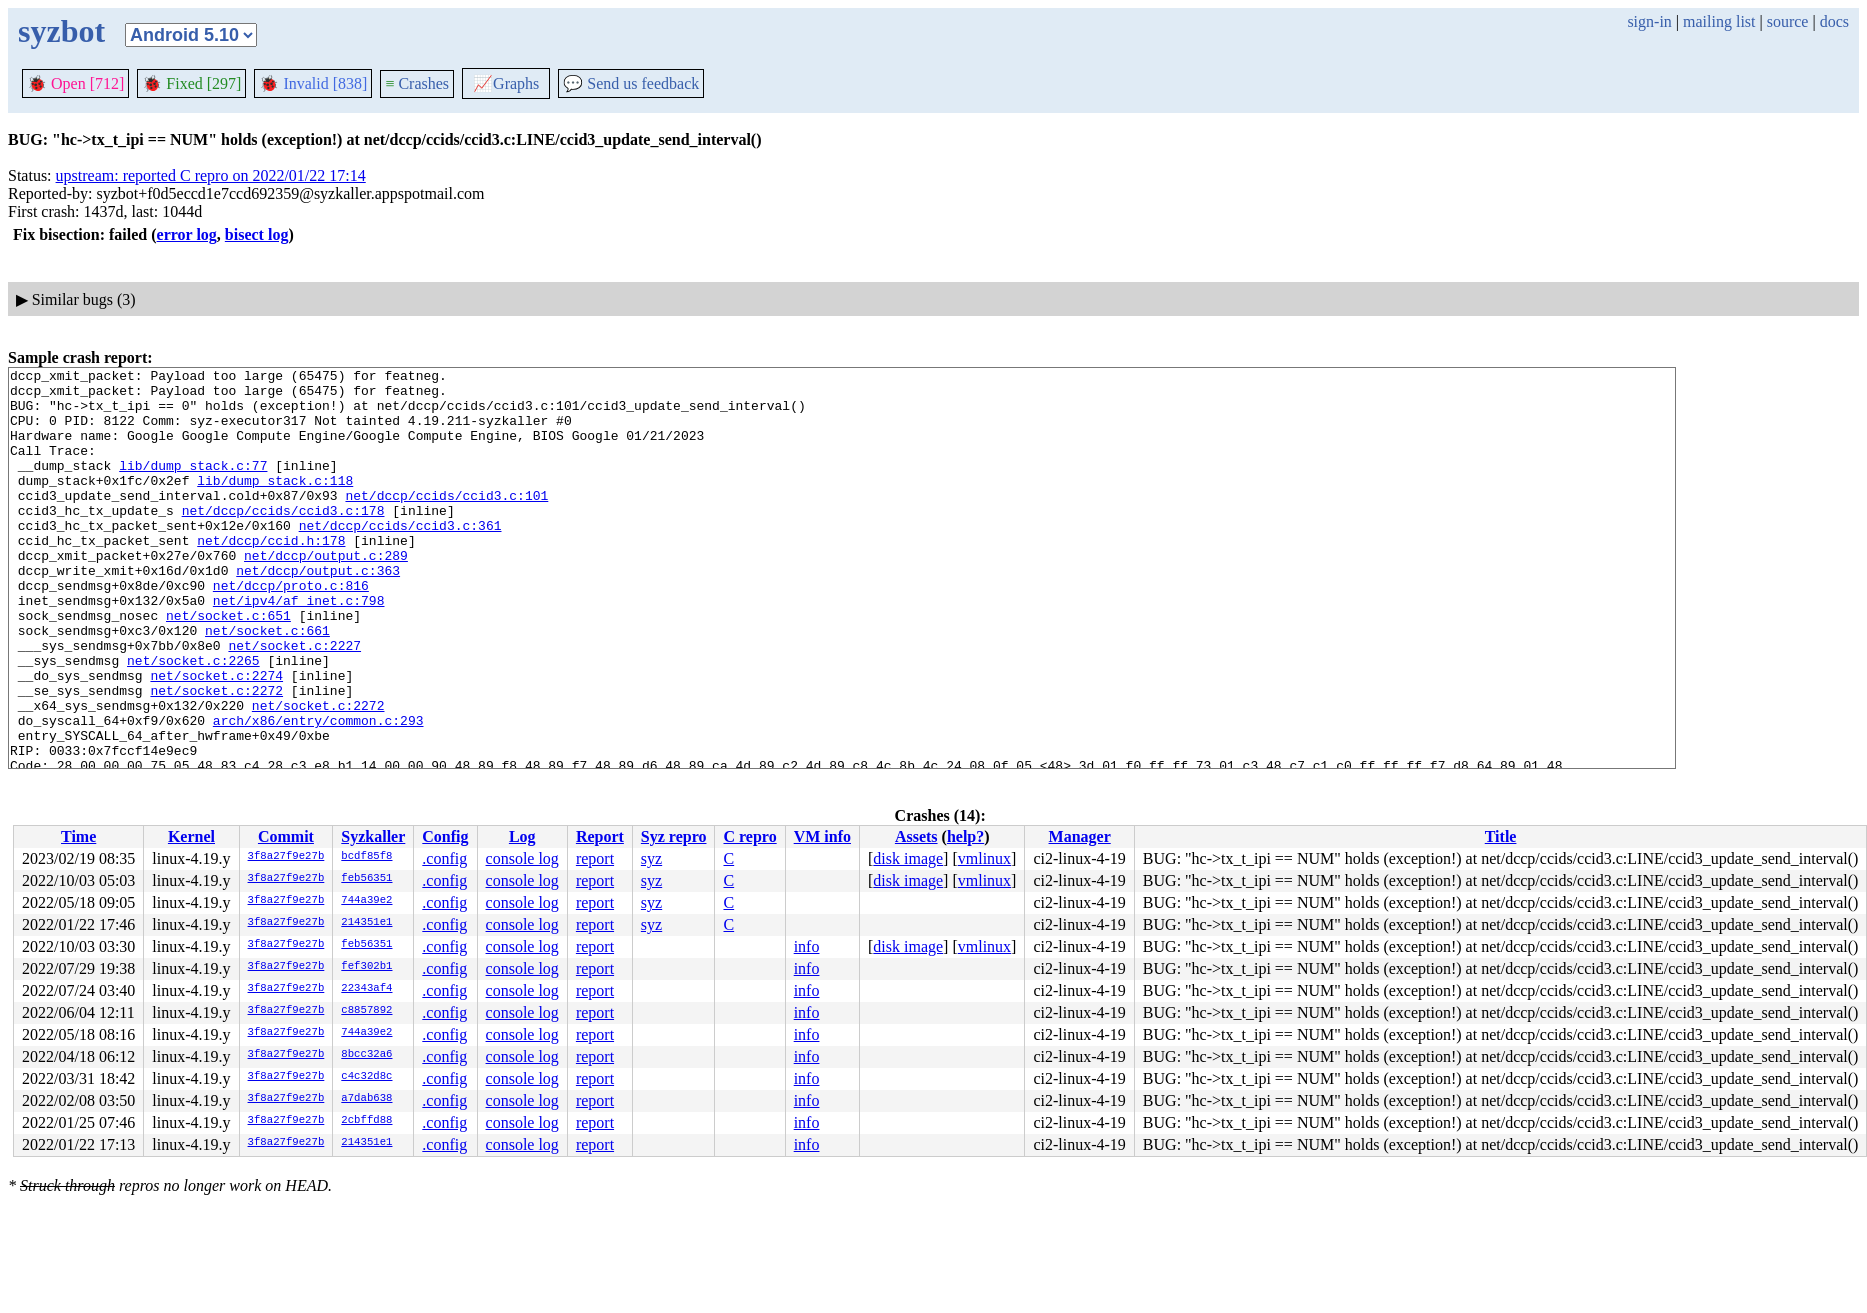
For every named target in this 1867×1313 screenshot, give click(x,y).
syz (651, 858)
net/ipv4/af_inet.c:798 (299, 648)
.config (444, 858)
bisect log (257, 234)
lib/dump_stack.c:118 (275, 504)
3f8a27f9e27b (286, 857)
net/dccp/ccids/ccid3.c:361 (400, 558)
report (595, 858)
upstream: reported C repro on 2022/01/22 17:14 (211, 175)
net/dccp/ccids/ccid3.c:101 (446, 522)
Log (522, 836)
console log (522, 858)
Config (445, 836)
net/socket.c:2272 (216, 756)
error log (187, 234)
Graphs (506, 83)
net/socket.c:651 (228, 666)
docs (1834, 21)
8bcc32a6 (366, 1055)
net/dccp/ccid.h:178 (271, 576)
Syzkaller (373, 836)
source (1788, 21)
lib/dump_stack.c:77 (193, 486)
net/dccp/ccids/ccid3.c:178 (283, 540)
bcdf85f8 (366, 857)
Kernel (191, 836)
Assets (916, 836)
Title (1501, 836)
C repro (749, 836)
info (807, 946)
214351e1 (366, 923)
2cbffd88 (366, 1121)
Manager (1080, 836)
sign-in (1649, 21)
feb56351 (366, 879)
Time (78, 836)
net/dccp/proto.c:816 (291, 630)
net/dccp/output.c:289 (326, 594)
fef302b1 (366, 967)
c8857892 (366, 1011)
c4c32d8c (366, 1077)
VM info (822, 836)
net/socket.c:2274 (216, 738)
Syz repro (674, 836)
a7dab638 (366, 1099)
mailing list (1719, 21)
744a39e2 (366, 901)
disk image (908, 858)
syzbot (61, 31)
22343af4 (366, 989)
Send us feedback (631, 83)
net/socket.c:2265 (193, 720)
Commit (286, 836)
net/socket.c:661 (267, 684)
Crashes (417, 83)
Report (600, 836)
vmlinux (984, 858)
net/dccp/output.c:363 (318, 612)
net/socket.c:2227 (294, 702)
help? (965, 836)
